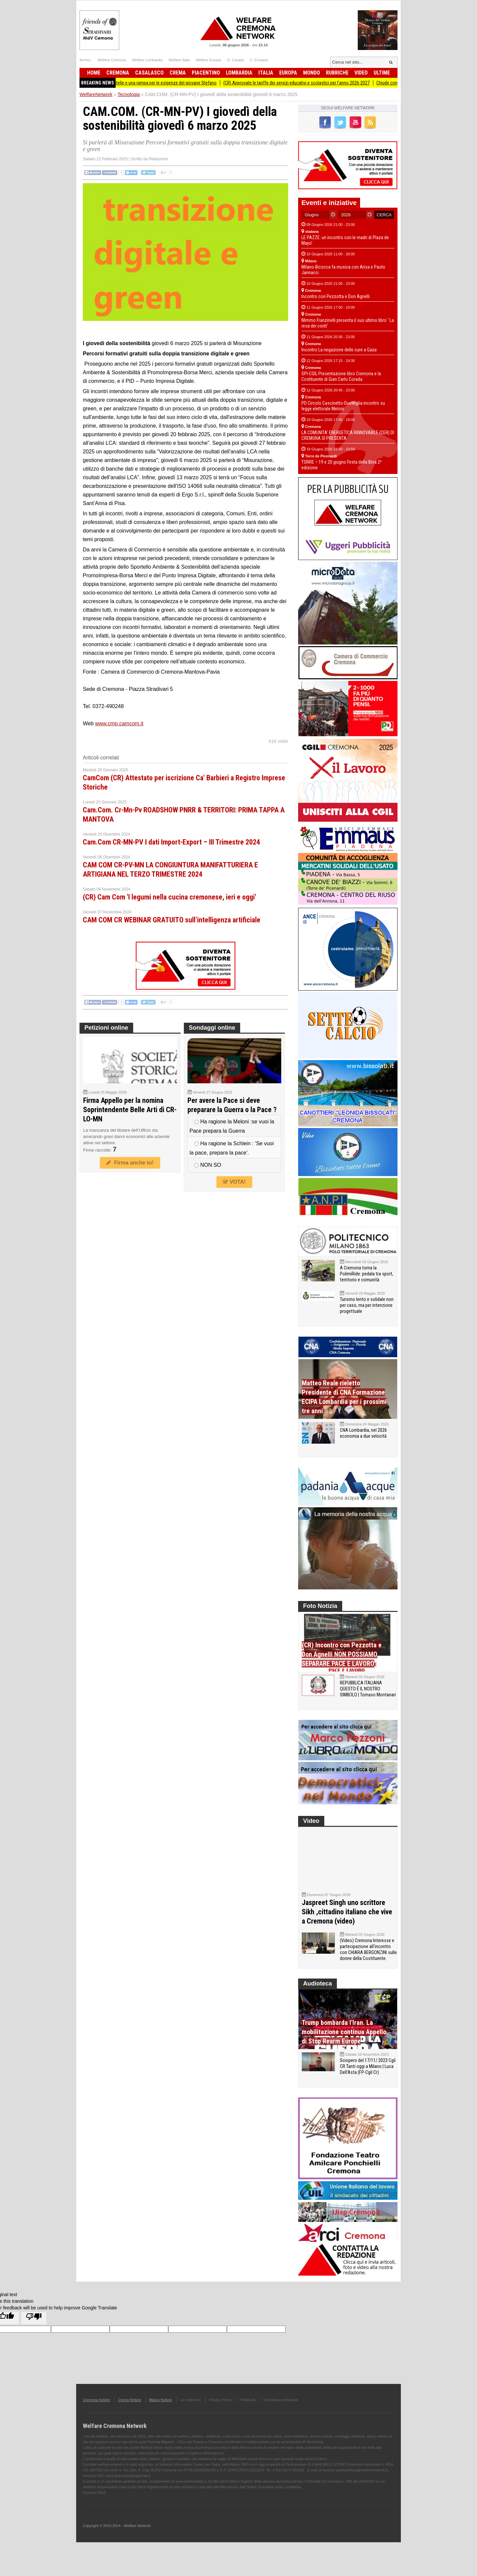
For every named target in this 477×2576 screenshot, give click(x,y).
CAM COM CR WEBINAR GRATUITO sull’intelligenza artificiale (171, 920)
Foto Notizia (320, 1606)
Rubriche (337, 73)
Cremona (117, 73)
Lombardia (239, 73)
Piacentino (206, 73)
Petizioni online (106, 1027)
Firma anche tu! (129, 1162)
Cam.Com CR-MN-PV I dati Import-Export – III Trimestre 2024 (171, 842)
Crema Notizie (129, 2400)
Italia (265, 73)
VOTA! (234, 1182)
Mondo (311, 73)
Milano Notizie (160, 2400)
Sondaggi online (212, 1027)
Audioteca (317, 1983)
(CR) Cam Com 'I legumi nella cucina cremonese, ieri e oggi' (169, 897)
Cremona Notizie (96, 2400)
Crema (178, 73)
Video (361, 73)
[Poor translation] (33, 2318)
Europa (288, 73)
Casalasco (149, 73)
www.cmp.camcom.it (119, 723)
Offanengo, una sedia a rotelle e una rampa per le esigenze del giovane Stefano (158, 82)
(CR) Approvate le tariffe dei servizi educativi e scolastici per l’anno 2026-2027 (312, 82)
